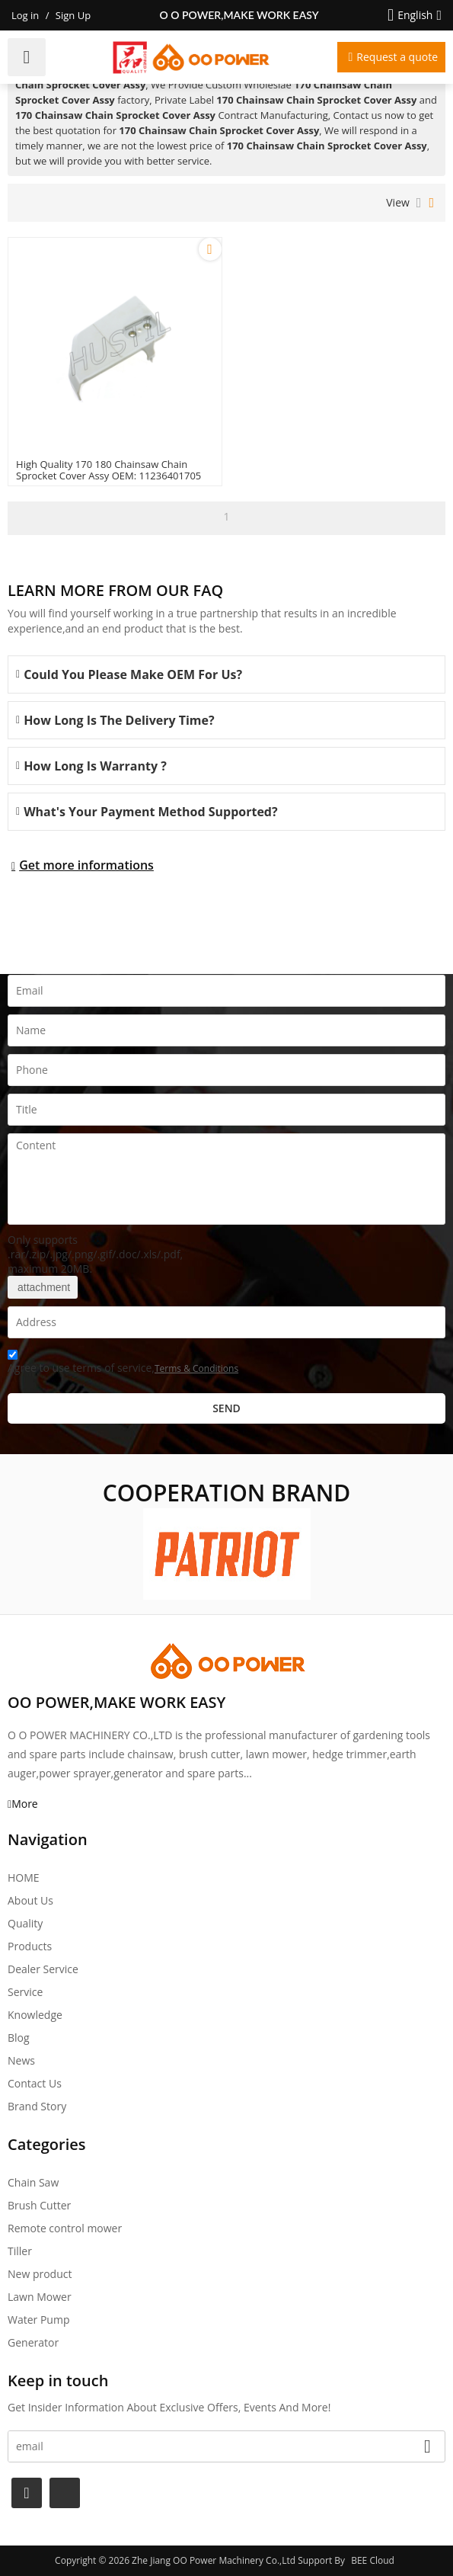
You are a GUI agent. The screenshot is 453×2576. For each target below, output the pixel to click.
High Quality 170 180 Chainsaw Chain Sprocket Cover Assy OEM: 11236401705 (108, 470)
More (24, 1803)
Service (25, 1992)
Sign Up (73, 15)
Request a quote (397, 57)
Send (226, 1408)
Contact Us (35, 2083)
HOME (24, 1877)
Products (30, 1946)
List (419, 202)
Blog (19, 2037)
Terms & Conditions (196, 1368)
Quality (25, 1923)
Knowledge (35, 2014)
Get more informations (86, 865)
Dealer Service (43, 1969)
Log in (25, 15)
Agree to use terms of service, (123, 1364)
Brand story (37, 2106)
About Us (30, 1900)
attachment (42, 1287)
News (21, 2060)
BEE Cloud (372, 2560)
